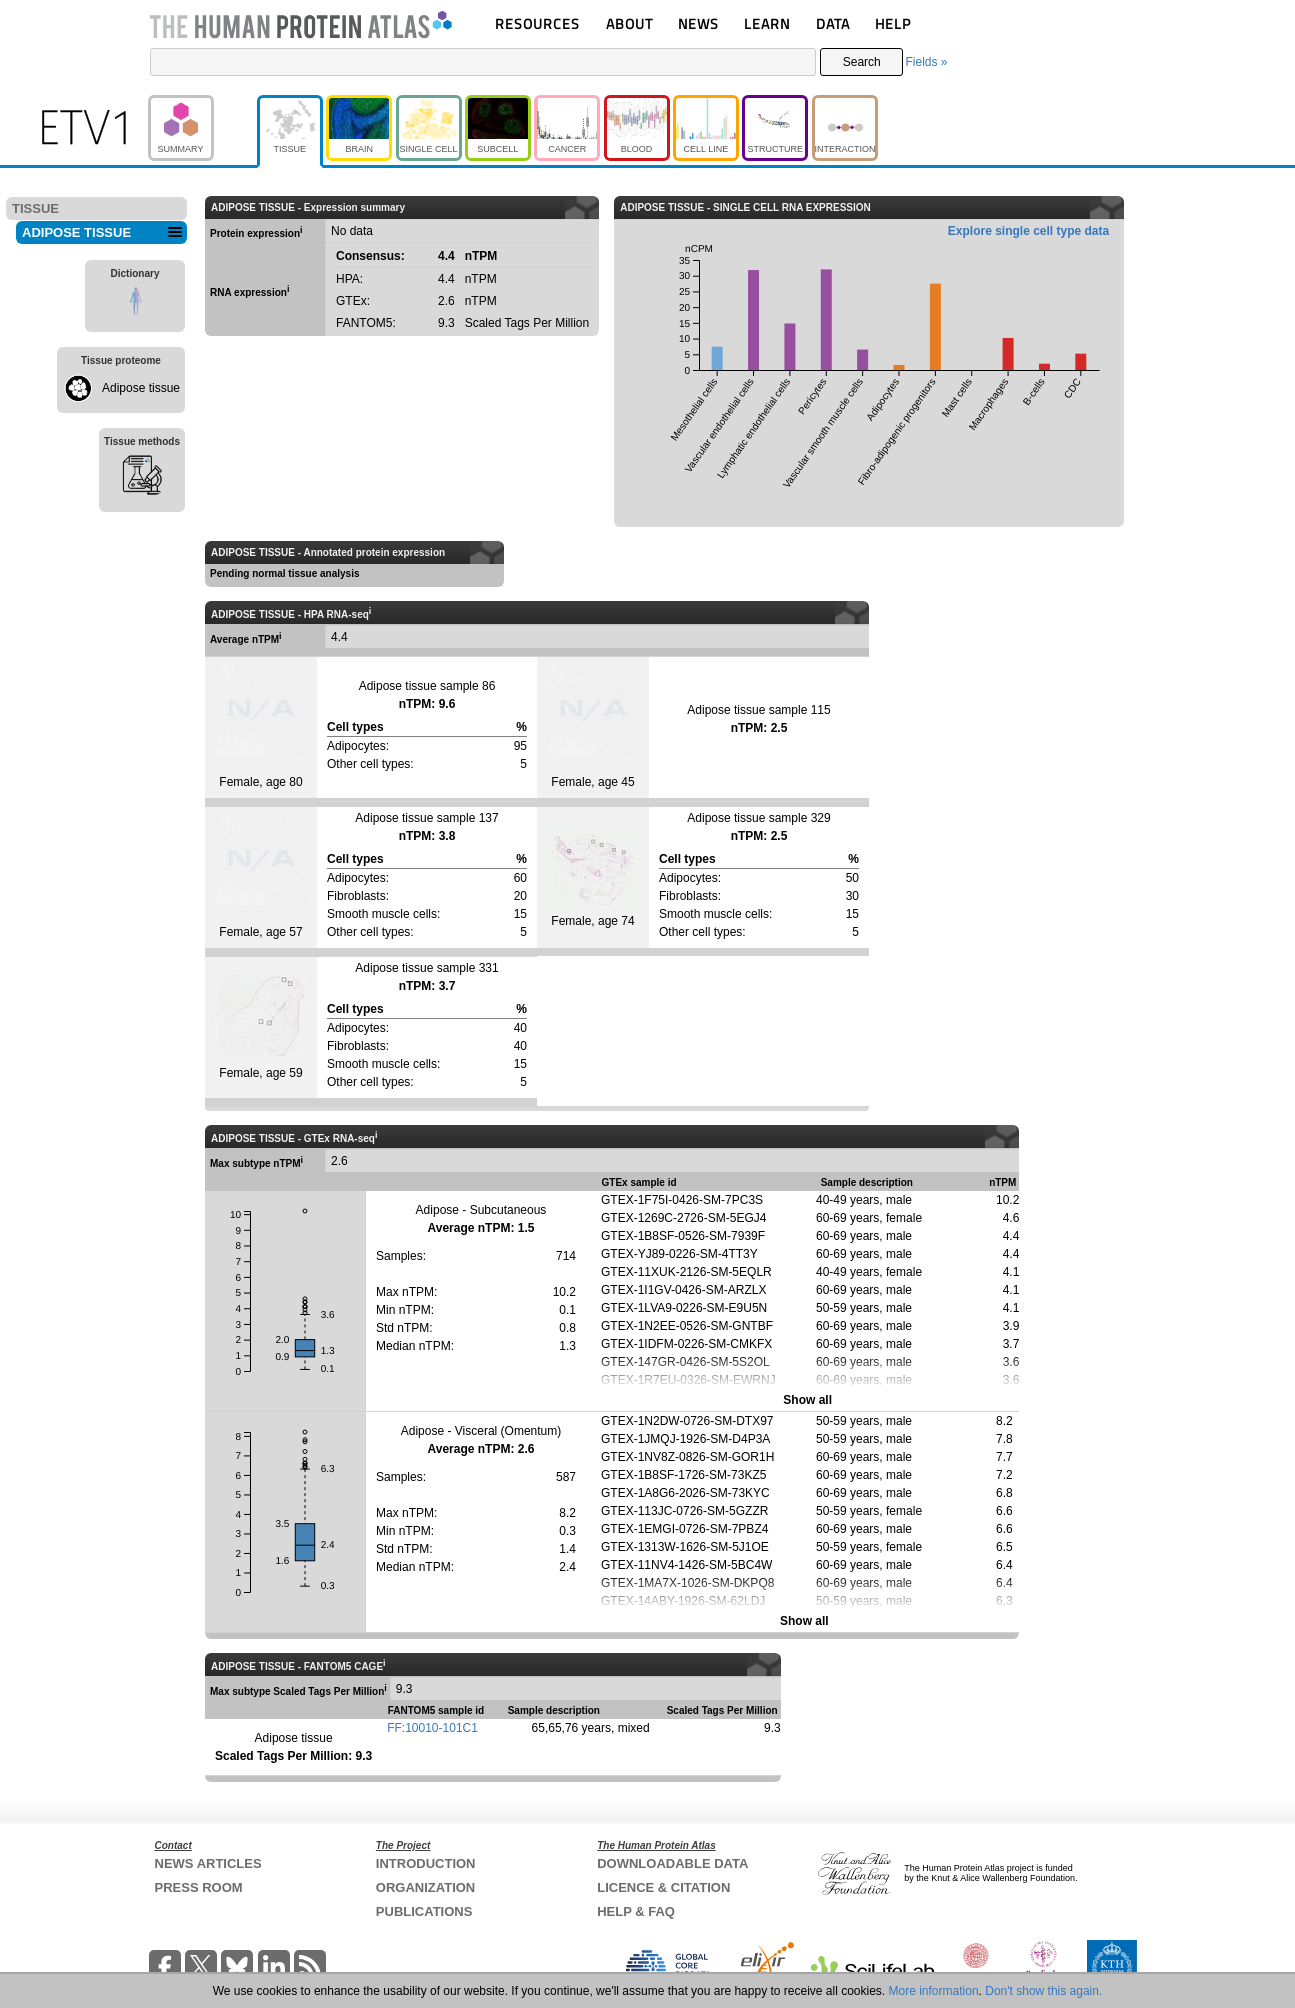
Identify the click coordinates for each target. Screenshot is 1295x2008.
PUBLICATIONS (424, 1911)
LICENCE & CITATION (663, 1887)
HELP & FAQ (636, 1911)
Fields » (926, 62)
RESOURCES (537, 23)
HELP (893, 23)
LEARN (767, 23)
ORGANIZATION (425, 1887)
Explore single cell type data (1028, 231)
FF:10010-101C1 (432, 1728)
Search (862, 62)
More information (934, 1991)
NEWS (698, 23)
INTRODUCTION (426, 1863)
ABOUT (629, 23)
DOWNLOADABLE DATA (672, 1863)
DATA (833, 23)
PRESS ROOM (199, 1887)
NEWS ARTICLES (208, 1863)
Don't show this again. (1043, 1991)
